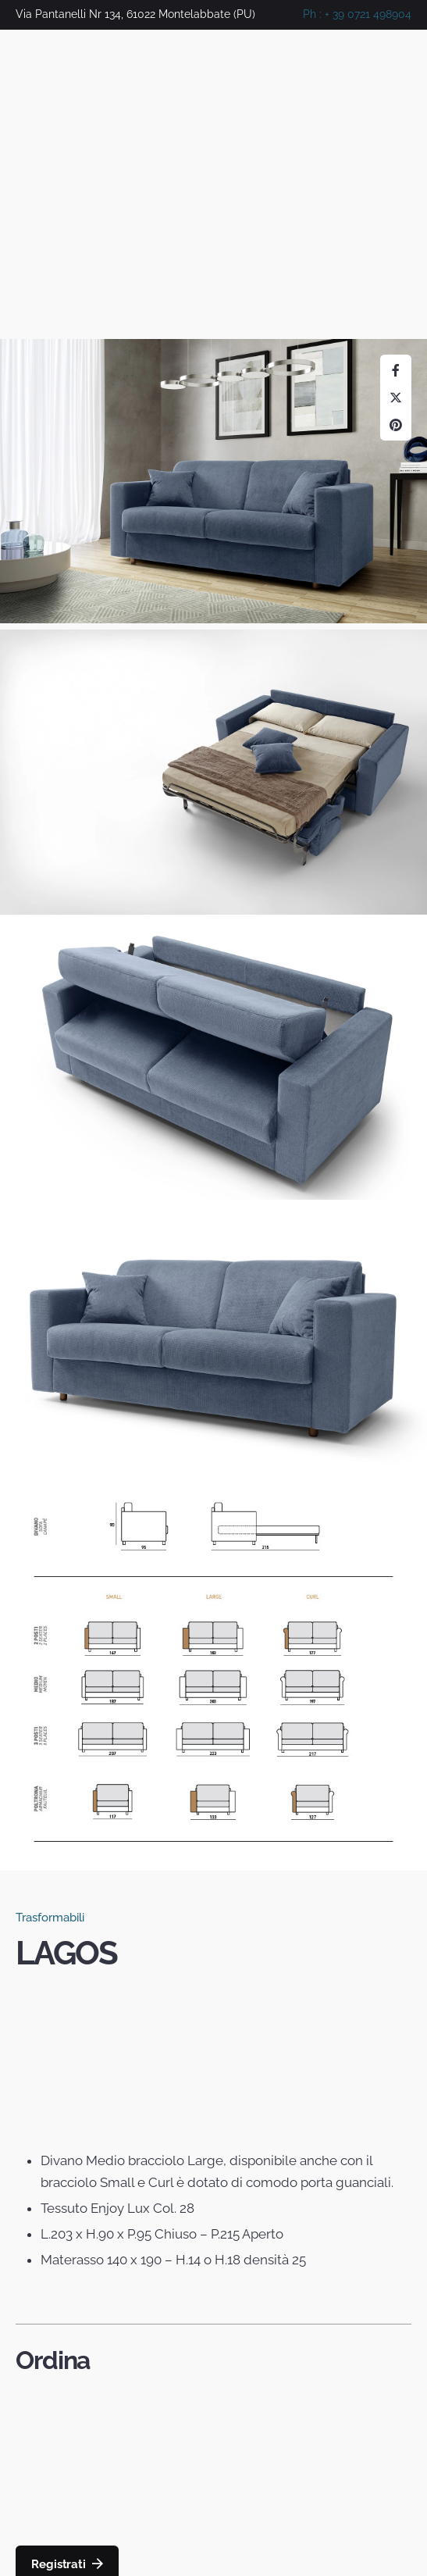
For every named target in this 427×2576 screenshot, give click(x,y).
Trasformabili (50, 1918)
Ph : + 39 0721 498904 (357, 14)
